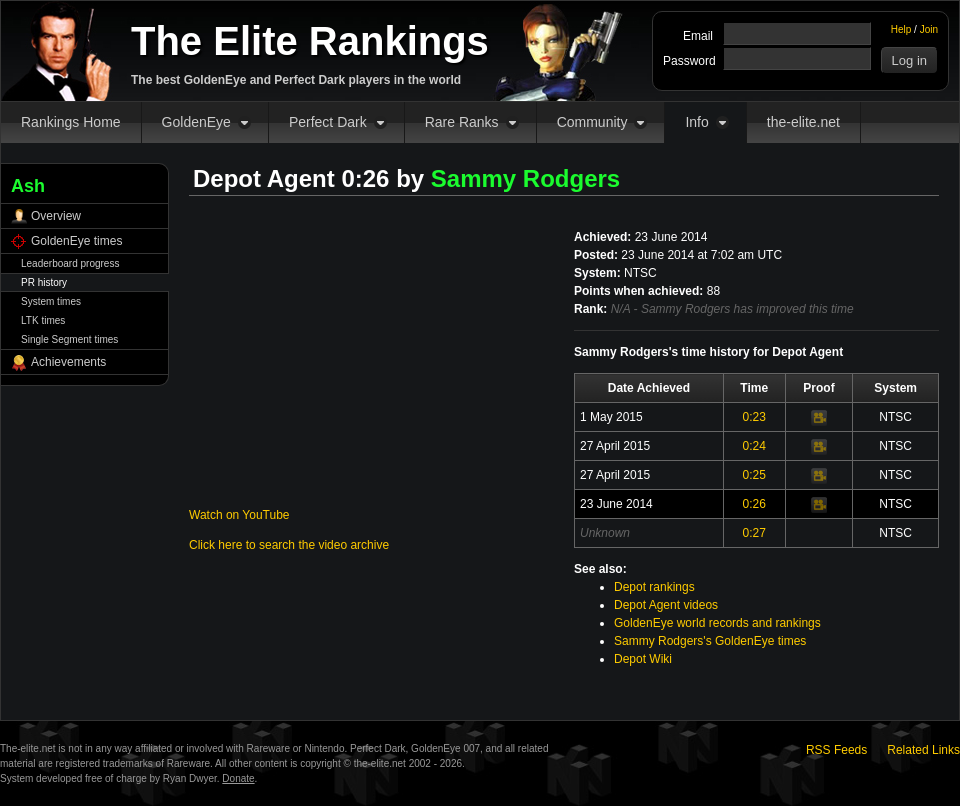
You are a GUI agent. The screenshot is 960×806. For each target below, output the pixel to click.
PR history (44, 282)
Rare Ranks (462, 122)
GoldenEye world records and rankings (717, 623)
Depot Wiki (643, 659)
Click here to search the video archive (289, 545)
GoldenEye (196, 122)
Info (696, 122)
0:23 (754, 417)
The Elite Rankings (310, 41)
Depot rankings (654, 587)
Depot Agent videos (666, 605)
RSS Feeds (836, 750)
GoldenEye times (76, 241)
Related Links (923, 750)
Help (901, 29)
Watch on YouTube (239, 515)
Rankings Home (71, 122)
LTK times (43, 320)
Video (819, 418)
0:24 (754, 446)
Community (592, 122)
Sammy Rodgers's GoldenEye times (710, 641)
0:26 (754, 504)
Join (929, 29)
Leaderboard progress (70, 263)
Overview (56, 216)
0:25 (754, 475)
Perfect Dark (328, 122)
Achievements (68, 362)
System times (51, 301)
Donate (238, 778)
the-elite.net (803, 122)
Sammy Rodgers (525, 178)
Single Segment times (69, 339)
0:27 (754, 533)
